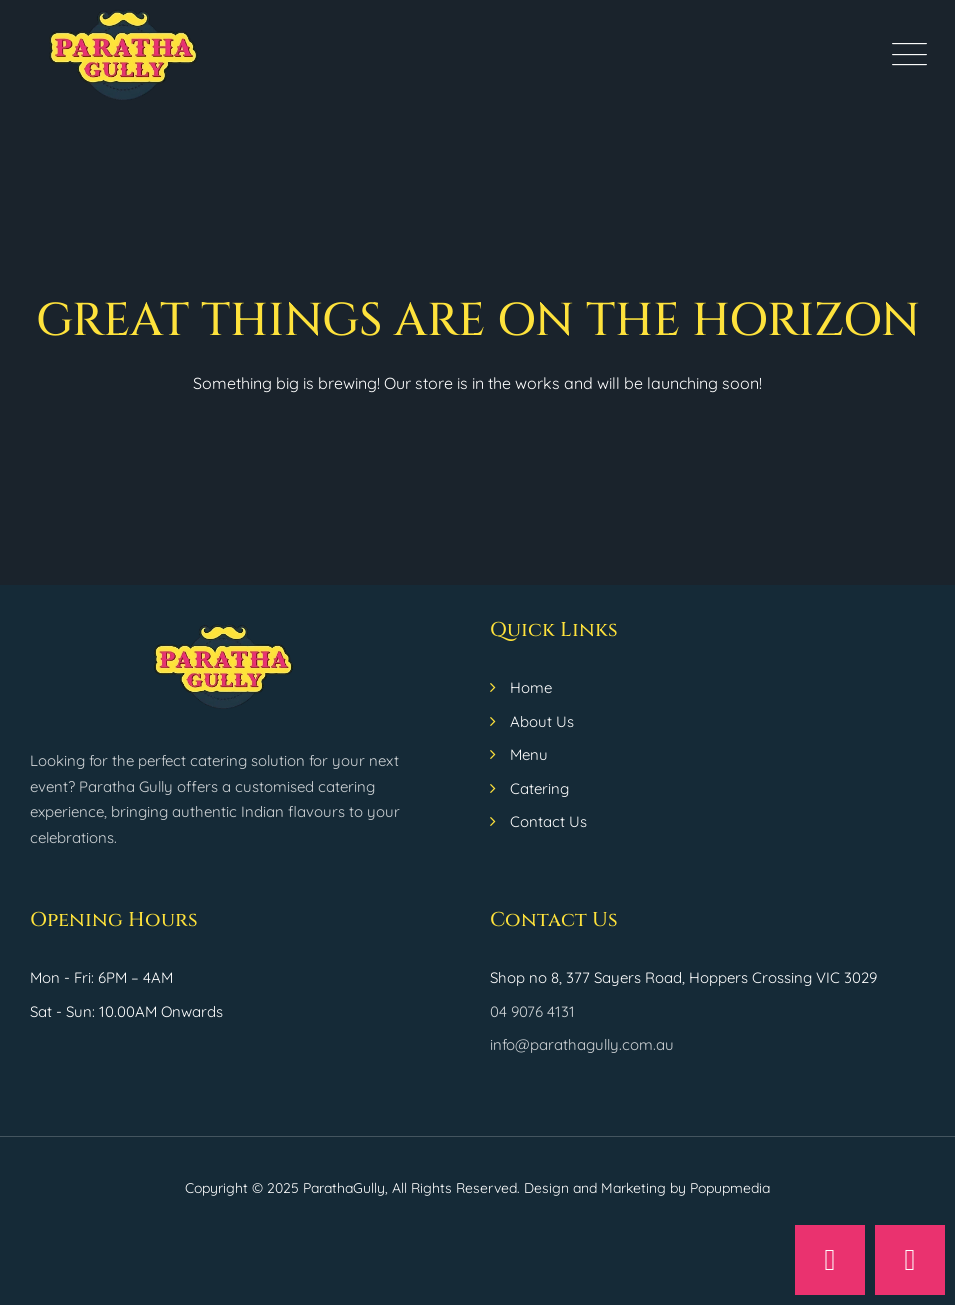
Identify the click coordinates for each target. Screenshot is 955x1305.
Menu (529, 754)
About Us (542, 721)
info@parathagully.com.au (582, 1044)
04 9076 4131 (532, 1011)
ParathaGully (344, 1188)
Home (531, 687)
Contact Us (548, 821)
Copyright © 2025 (244, 1188)
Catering (539, 788)
